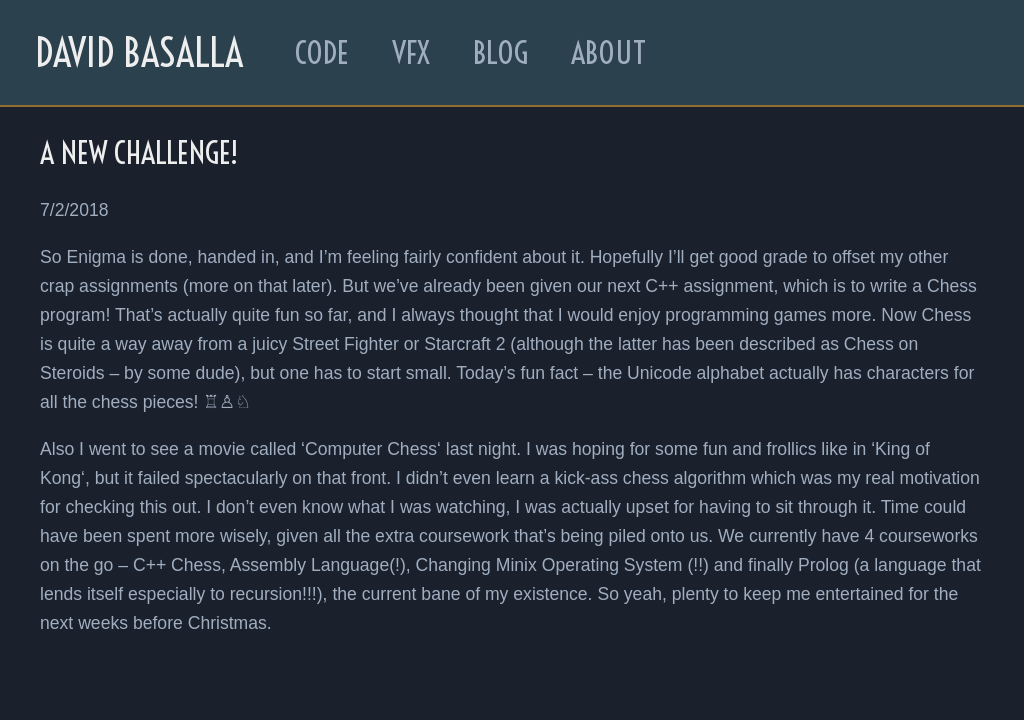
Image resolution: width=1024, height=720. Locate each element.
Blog (500, 53)
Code (322, 53)
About (608, 53)
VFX (411, 53)
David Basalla (139, 52)
